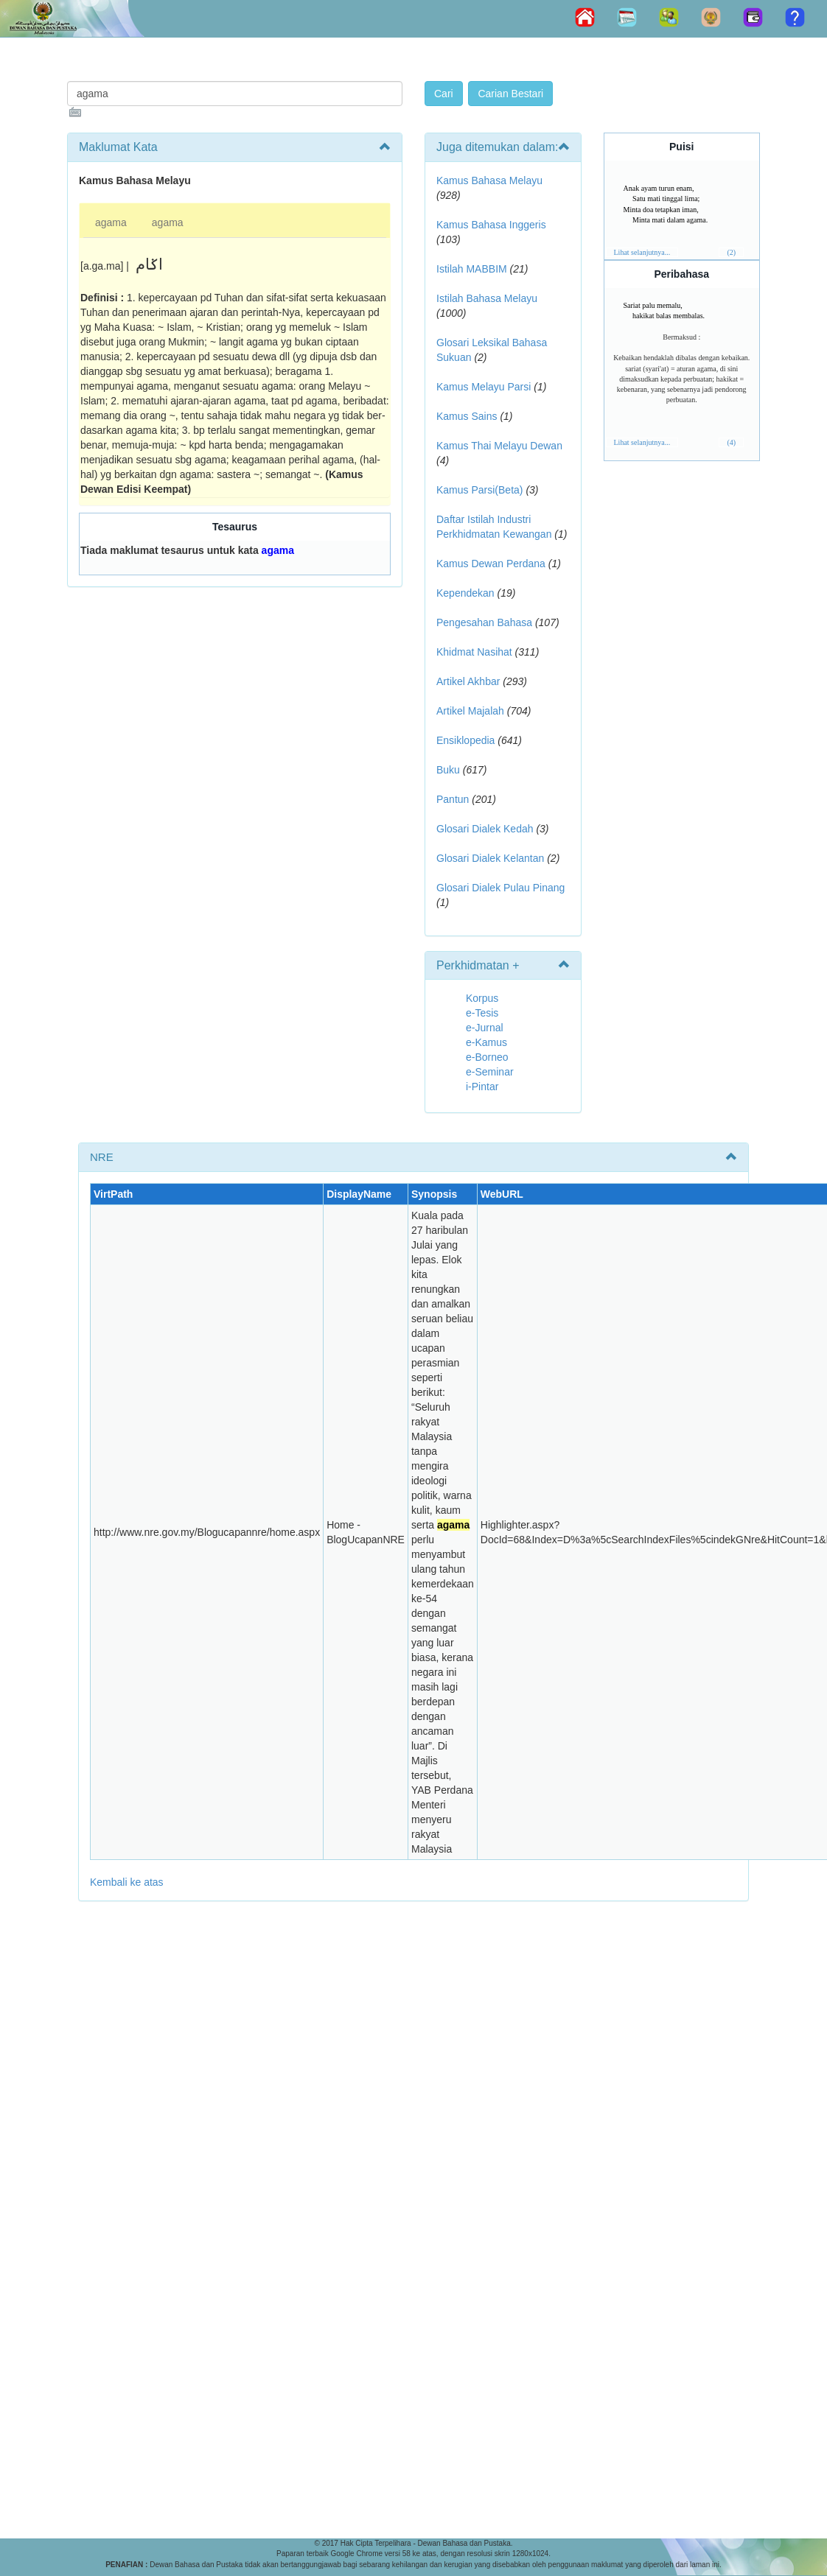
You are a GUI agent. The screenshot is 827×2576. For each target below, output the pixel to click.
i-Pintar (482, 1086)
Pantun (452, 799)
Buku (448, 770)
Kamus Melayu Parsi (483, 387)
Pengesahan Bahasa (484, 622)
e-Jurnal (484, 1027)
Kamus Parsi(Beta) (479, 490)
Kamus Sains (466, 416)
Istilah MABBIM (471, 269)
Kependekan (465, 593)
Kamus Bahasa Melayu (489, 180)
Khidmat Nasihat (474, 652)
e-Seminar (490, 1072)
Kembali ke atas (127, 1882)
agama (111, 222)
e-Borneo (487, 1057)
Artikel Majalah (470, 711)
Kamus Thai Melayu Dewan (499, 446)
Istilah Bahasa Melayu (486, 298)
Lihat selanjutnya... (642, 252)
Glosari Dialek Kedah (485, 829)
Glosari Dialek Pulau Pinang (500, 888)
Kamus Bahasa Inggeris (491, 225)
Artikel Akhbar (468, 681)
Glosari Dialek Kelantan (490, 858)
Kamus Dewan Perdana (490, 563)
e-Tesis (482, 1013)
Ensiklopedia (465, 740)
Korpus (482, 998)
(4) (731, 442)
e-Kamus (486, 1042)
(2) (731, 252)
